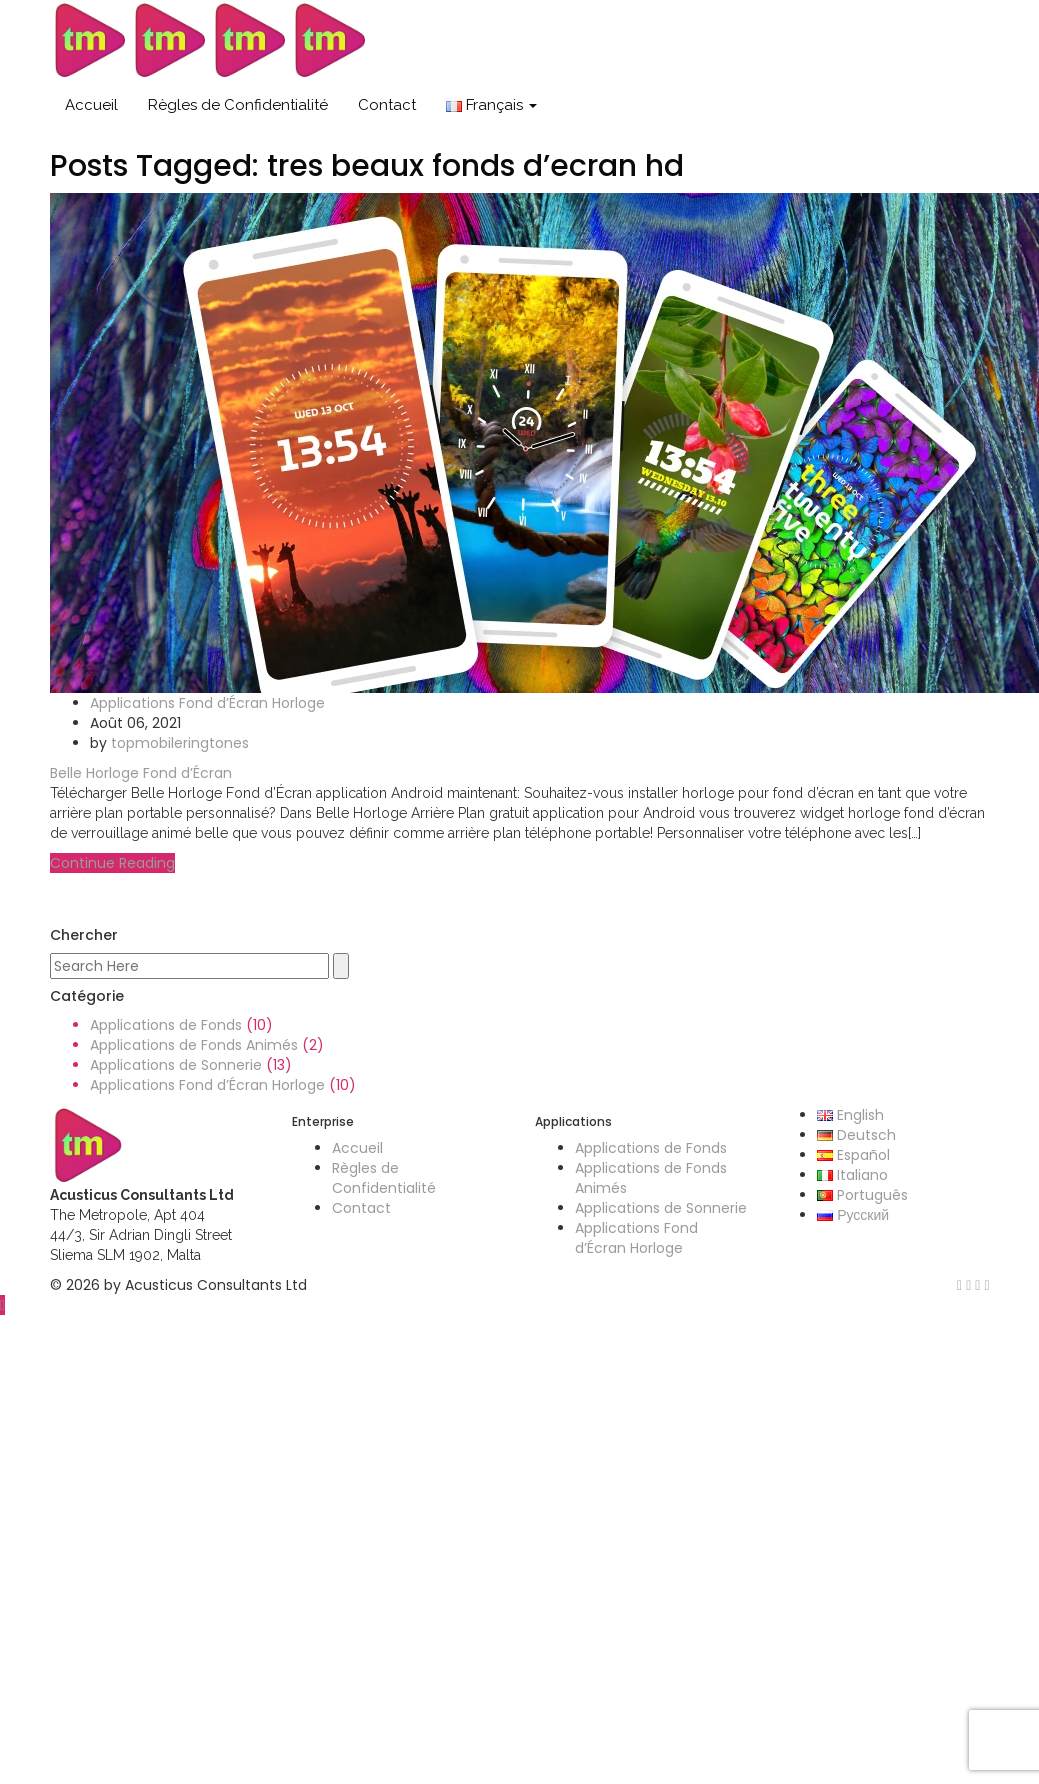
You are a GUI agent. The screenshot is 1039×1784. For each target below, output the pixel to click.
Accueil (91, 105)
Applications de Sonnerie (176, 1065)
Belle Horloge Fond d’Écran (141, 773)
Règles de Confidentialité (238, 105)
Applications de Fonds (166, 1025)
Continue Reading (112, 863)
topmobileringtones (180, 743)
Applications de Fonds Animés (194, 1045)
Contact (387, 105)
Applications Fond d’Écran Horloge (207, 703)
